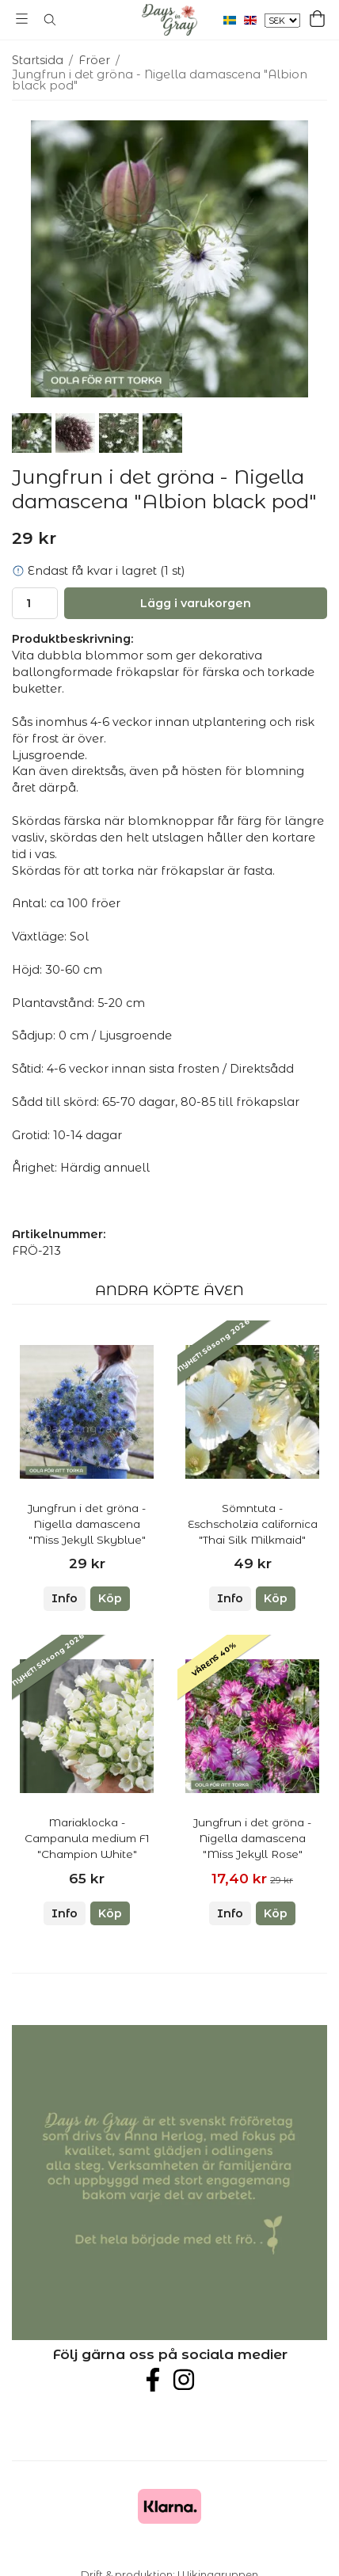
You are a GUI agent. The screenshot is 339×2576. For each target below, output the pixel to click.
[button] (110, 1598)
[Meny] (22, 18)
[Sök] (49, 20)
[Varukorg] (317, 18)
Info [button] (64, 1598)
